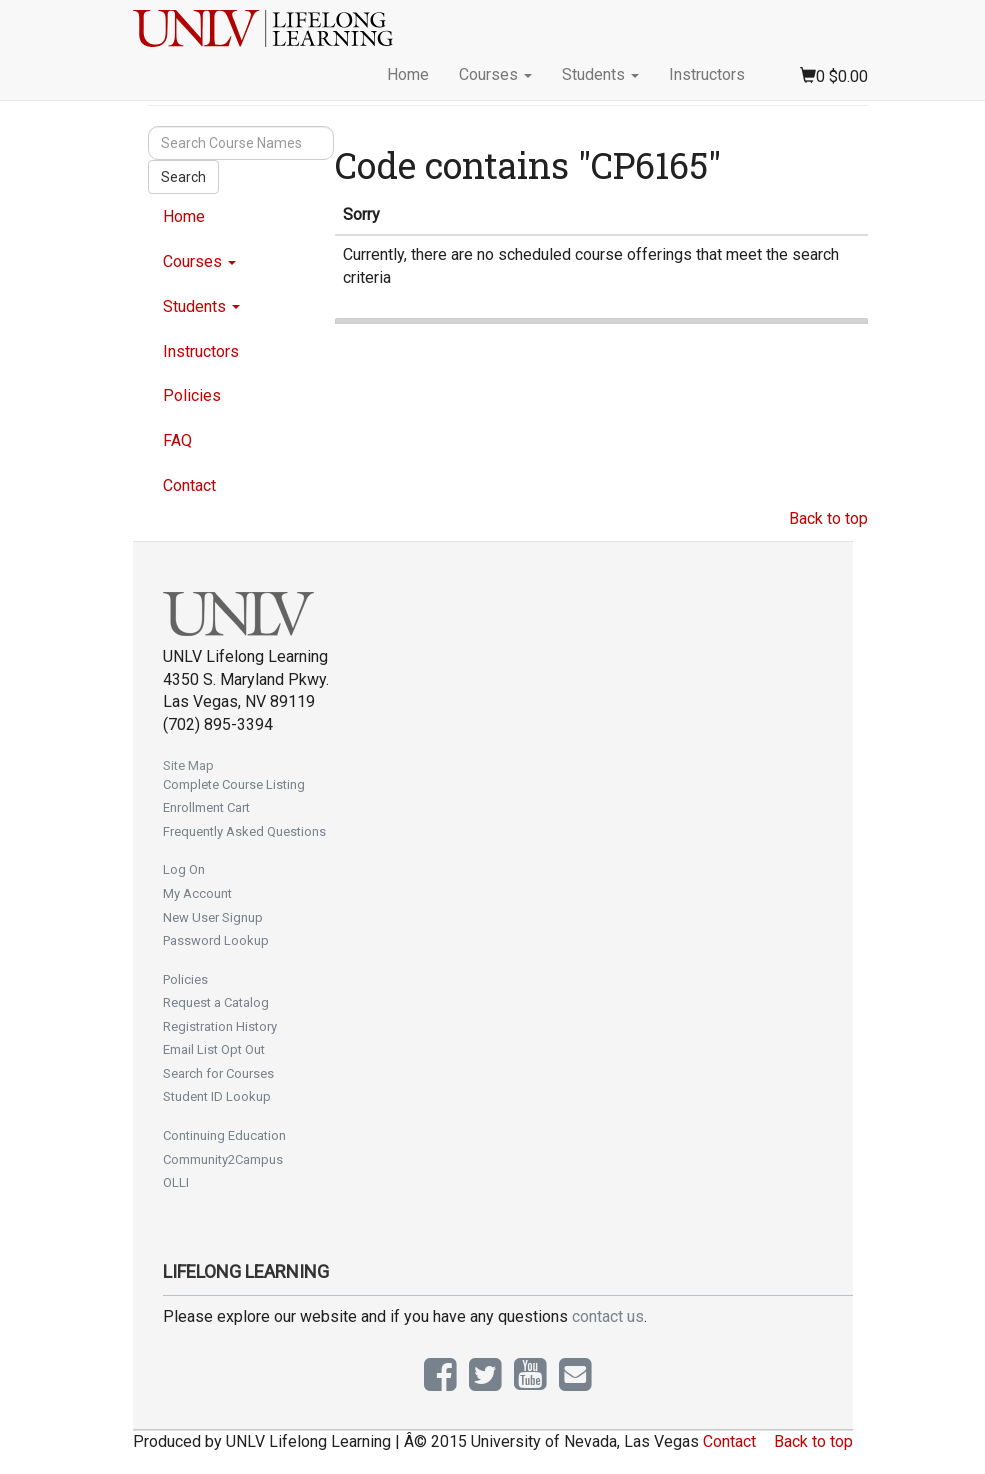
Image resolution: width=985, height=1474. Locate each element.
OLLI (176, 1182)
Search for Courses (218, 1073)
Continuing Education (224, 1135)
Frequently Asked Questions (244, 831)
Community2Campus (223, 1159)
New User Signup (213, 917)
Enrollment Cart (206, 807)
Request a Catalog (216, 1002)
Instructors (707, 74)
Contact (189, 485)
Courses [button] (495, 74)
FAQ (177, 440)
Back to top (828, 518)
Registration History (220, 1026)
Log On (184, 869)
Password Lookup (216, 940)
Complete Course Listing (234, 784)
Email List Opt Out (214, 1049)
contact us (608, 1316)
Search (183, 177)
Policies (192, 395)
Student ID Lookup (217, 1096)
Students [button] (600, 74)
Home (408, 74)
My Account (197, 893)
